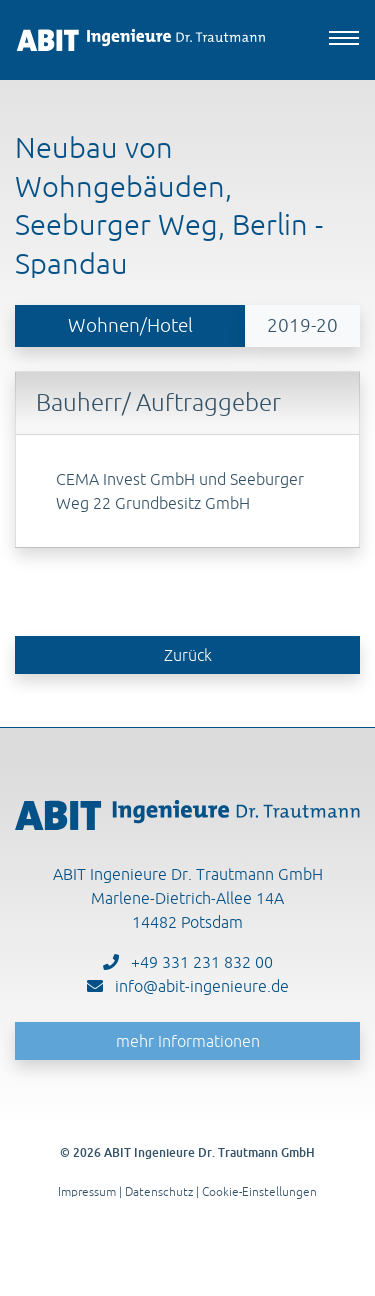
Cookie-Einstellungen (259, 1191)
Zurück (188, 655)
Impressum (87, 1191)
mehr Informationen (188, 1041)
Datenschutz (159, 1191)
